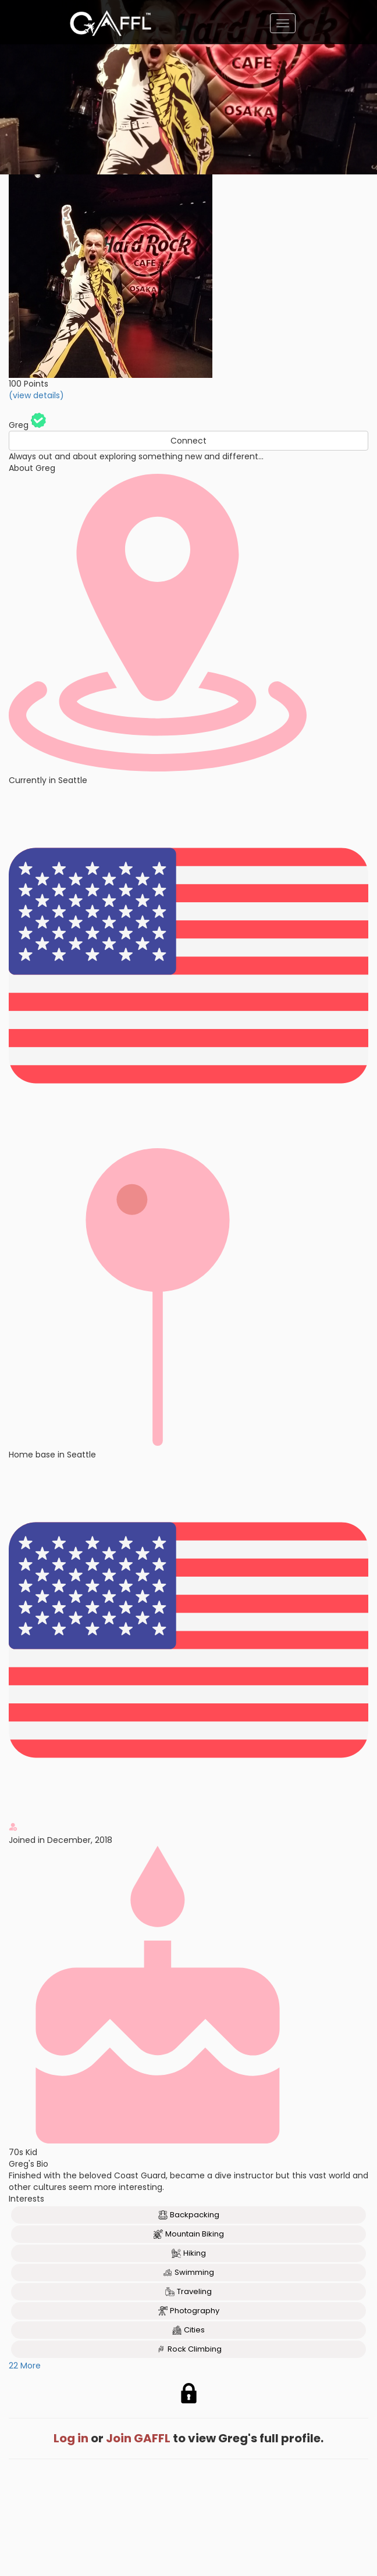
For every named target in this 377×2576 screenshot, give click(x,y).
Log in (71, 2438)
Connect (188, 440)
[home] (110, 23)
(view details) (36, 395)
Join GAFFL (138, 2438)
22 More (25, 2365)
